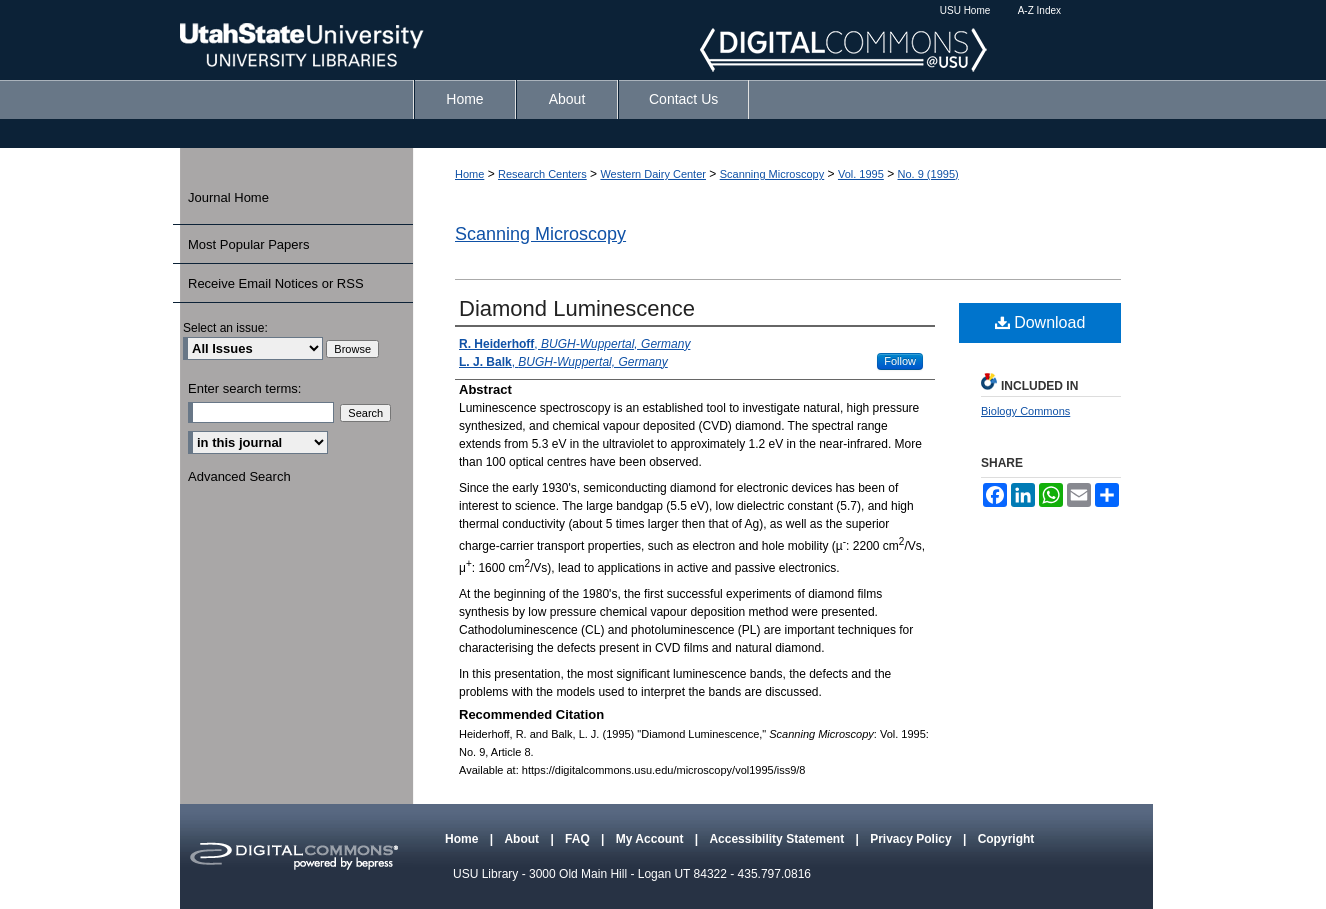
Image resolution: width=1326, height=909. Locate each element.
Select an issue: (225, 328)
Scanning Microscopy (772, 174)
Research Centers (542, 174)
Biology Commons (1025, 411)
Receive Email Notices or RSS (276, 283)
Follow (900, 361)
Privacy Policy (912, 839)
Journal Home (228, 197)
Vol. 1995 (861, 174)
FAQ (579, 839)
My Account (651, 839)
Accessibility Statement (778, 839)
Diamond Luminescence (577, 308)
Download (1040, 322)
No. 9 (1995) (928, 174)
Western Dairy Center (653, 174)
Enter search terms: (244, 388)
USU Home (965, 10)
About (523, 839)
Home (469, 174)
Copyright (1006, 839)
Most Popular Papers (248, 244)
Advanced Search (239, 476)
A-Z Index (1039, 10)
